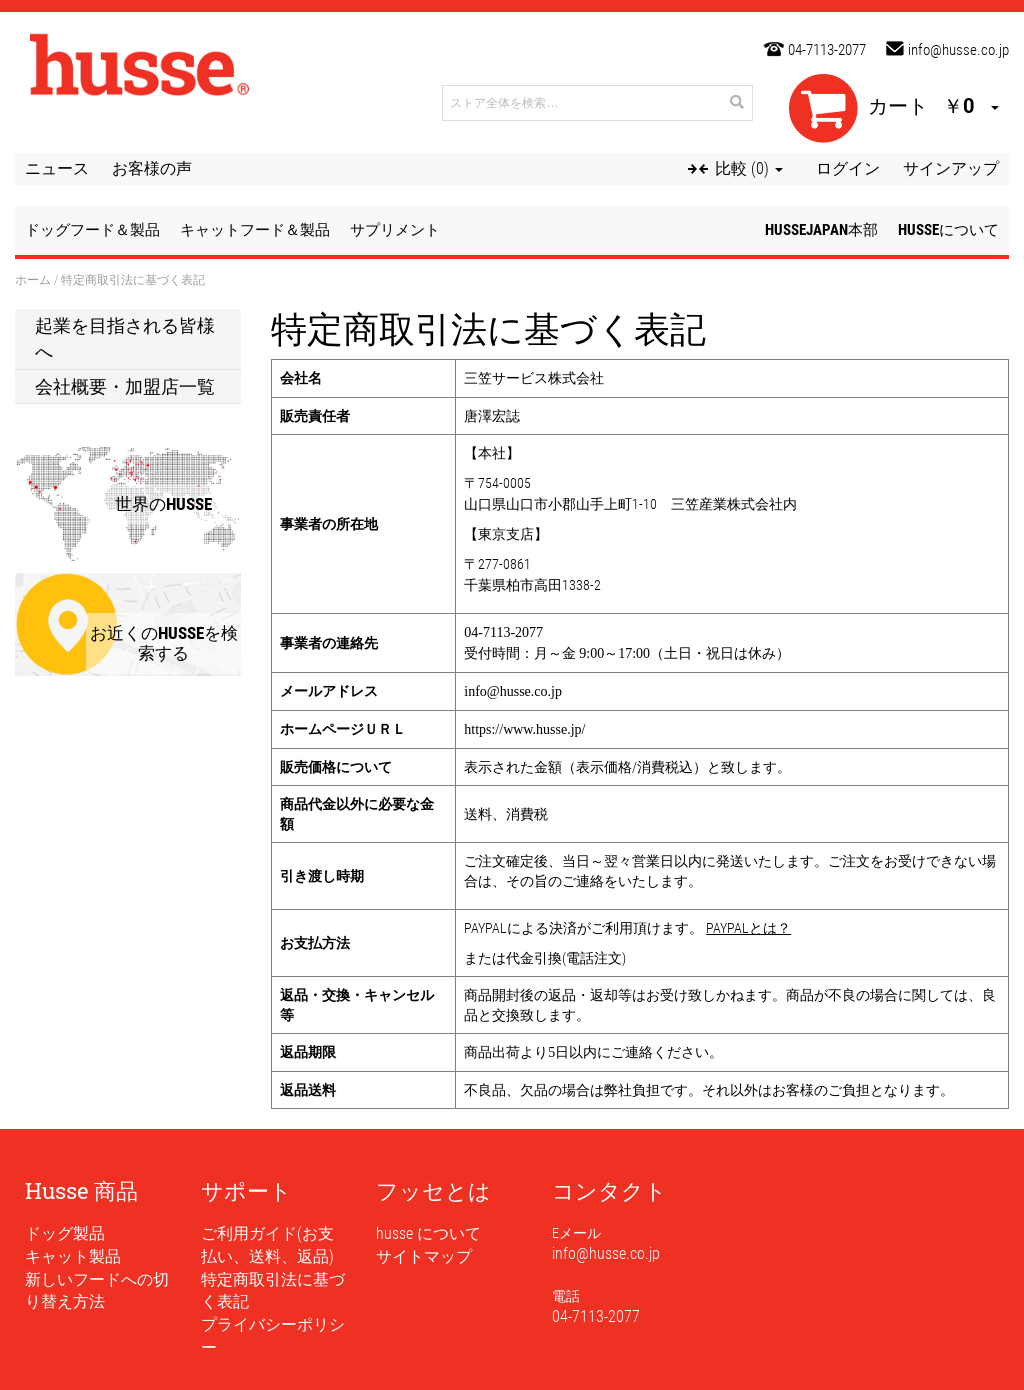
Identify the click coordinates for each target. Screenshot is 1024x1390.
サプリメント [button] (395, 230)
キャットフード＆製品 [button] (255, 230)
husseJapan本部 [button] (821, 230)
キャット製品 (73, 1256)
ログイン (848, 168)
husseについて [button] (948, 230)
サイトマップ (424, 1256)
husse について (428, 1233)
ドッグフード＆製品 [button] (92, 230)
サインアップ (951, 168)
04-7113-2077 (827, 50)
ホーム (33, 280)
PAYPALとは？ (748, 928)
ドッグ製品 (65, 1233)
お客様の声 (152, 168)
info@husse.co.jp (958, 50)
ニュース (57, 168)
